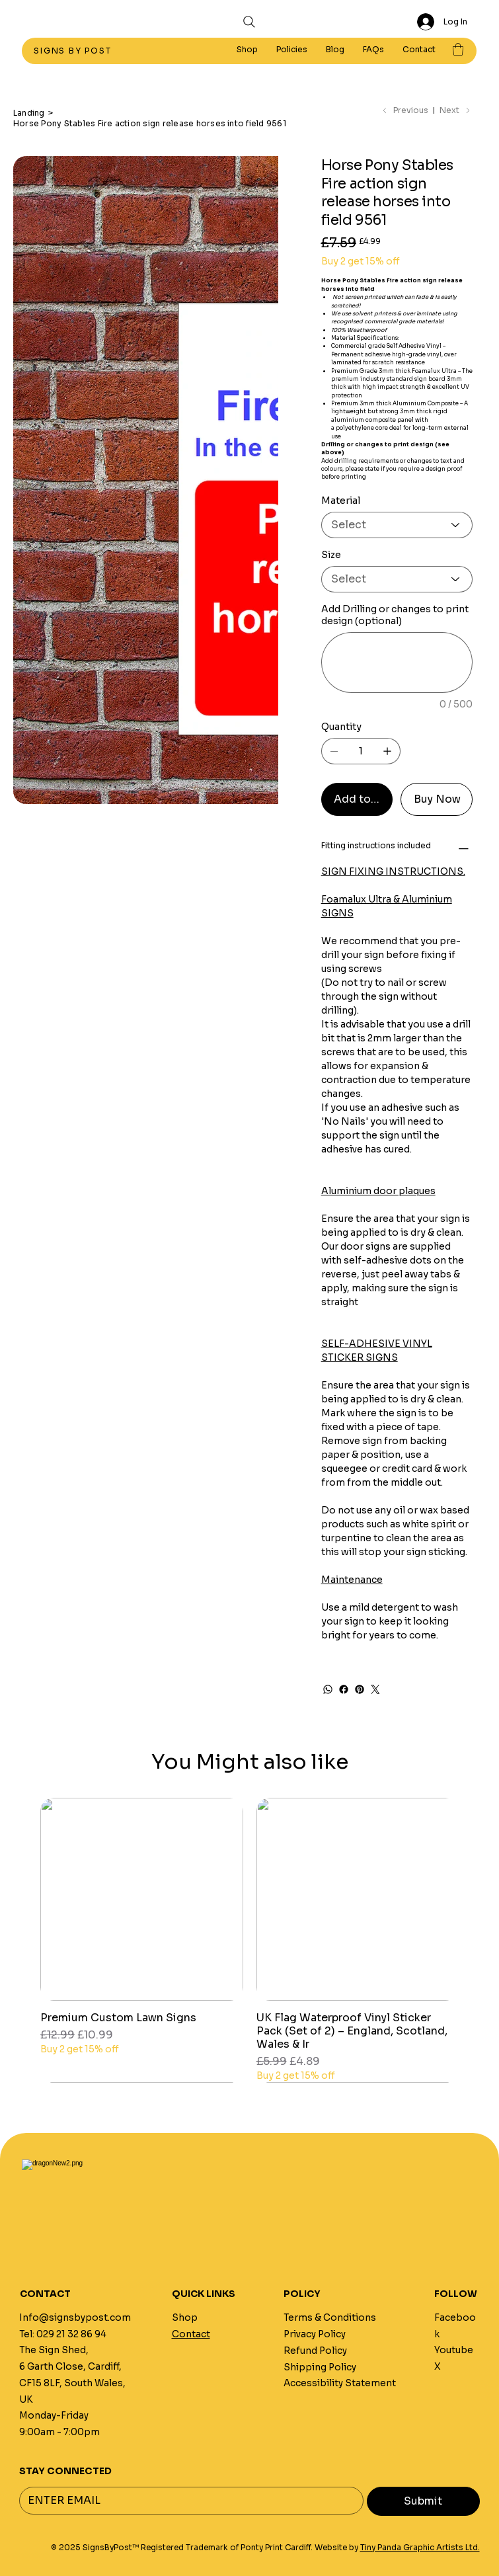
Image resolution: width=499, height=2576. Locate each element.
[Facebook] (343, 1689)
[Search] (249, 22)
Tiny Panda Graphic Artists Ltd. (420, 2547)
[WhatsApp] (327, 1689)
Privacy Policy (315, 2334)
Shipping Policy (320, 2367)
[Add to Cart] (357, 799)
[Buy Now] (437, 799)
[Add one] (387, 751)
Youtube (453, 2350)
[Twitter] (375, 1689)
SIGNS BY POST (74, 51)
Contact (191, 2334)
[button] (292, 49)
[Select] (397, 525)
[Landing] (29, 112)
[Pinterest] (359, 1689)
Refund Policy (315, 2350)
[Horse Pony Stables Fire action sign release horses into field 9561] (149, 123)
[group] (249, 1940)
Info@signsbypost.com (75, 2317)
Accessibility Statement (340, 2383)
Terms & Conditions (330, 2317)
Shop (185, 2317)
